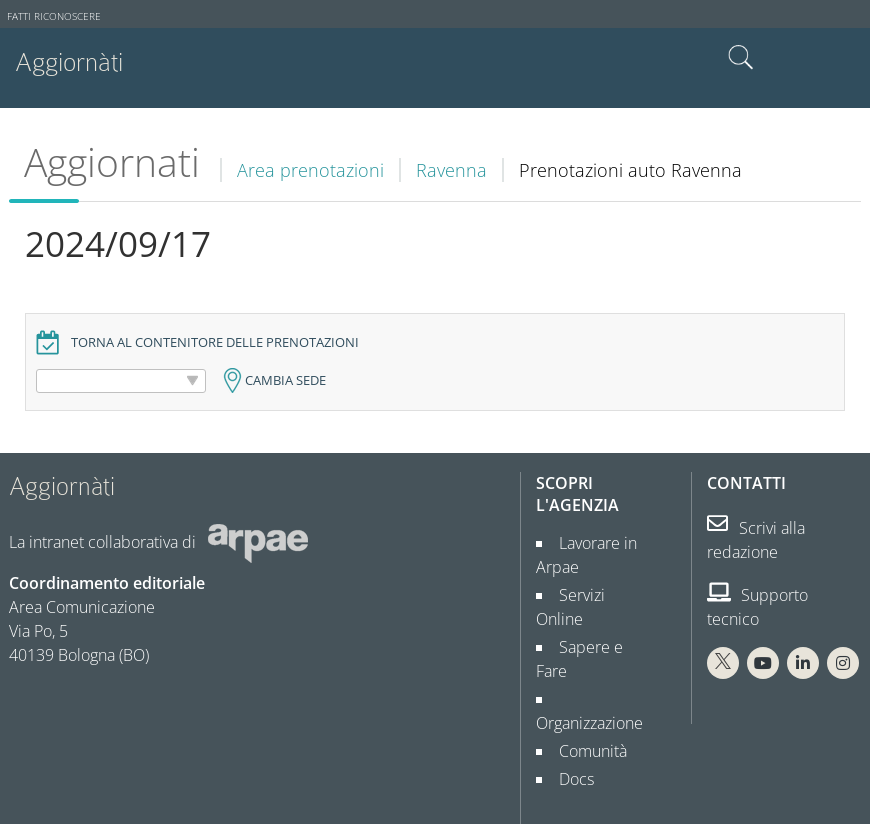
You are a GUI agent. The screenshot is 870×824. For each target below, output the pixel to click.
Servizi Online (599, 595)
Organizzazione (589, 675)
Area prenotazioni (310, 170)
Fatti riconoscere (54, 16)
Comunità (585, 703)
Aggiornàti (69, 62)
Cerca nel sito (741, 58)
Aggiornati (112, 162)
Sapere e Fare (600, 623)
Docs (568, 731)
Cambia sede (285, 380)
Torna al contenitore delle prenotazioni (215, 342)
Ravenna (451, 170)
